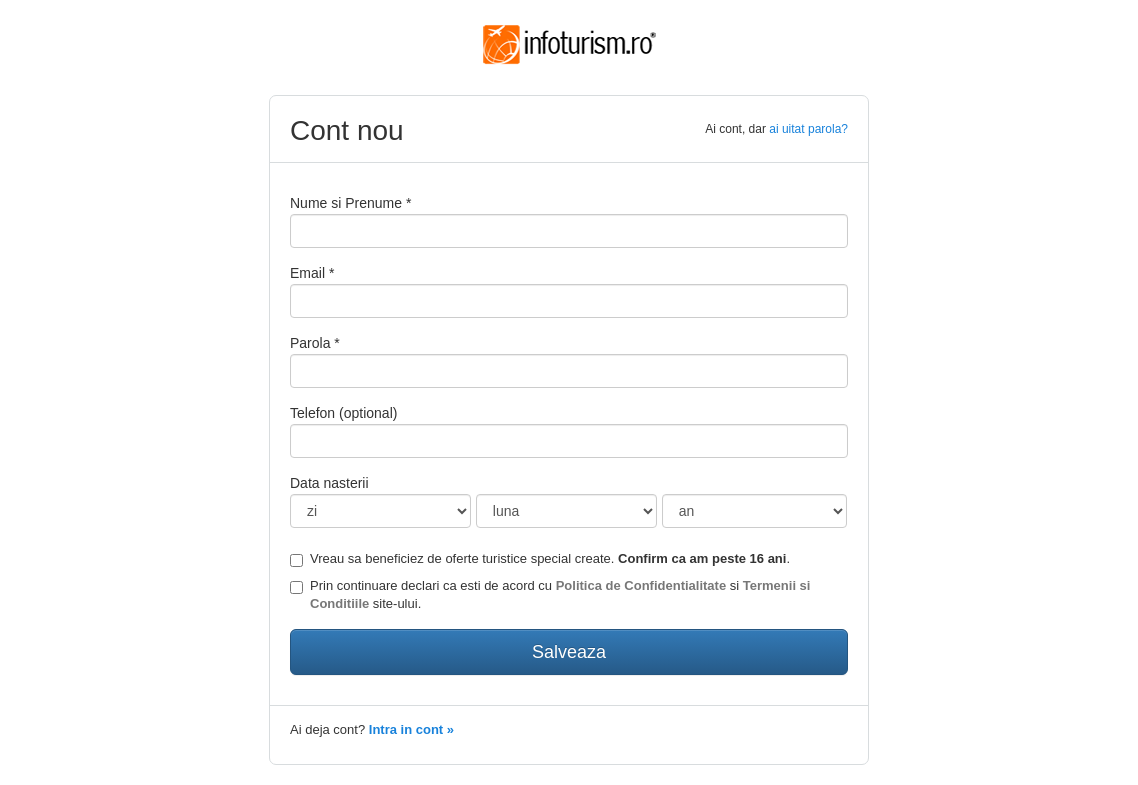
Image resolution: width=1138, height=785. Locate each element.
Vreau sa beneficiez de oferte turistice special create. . (540, 559)
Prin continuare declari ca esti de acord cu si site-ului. (550, 595)
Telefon (343, 413)
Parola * (315, 343)
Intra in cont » (411, 729)
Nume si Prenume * (350, 203)
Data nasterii (329, 483)
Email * (312, 273)
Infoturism (569, 45)
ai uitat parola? (808, 129)
